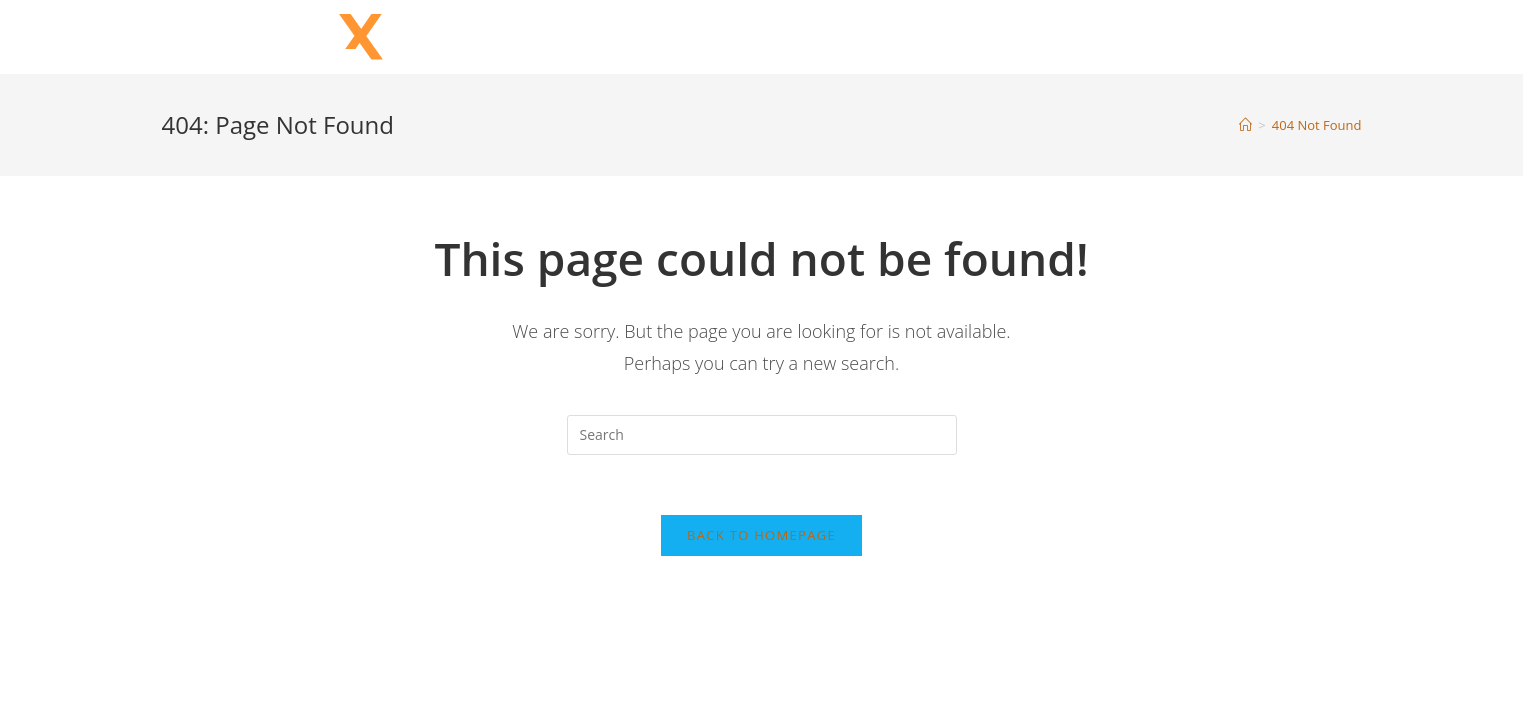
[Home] (1245, 125)
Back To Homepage (761, 535)
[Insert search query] (762, 435)
